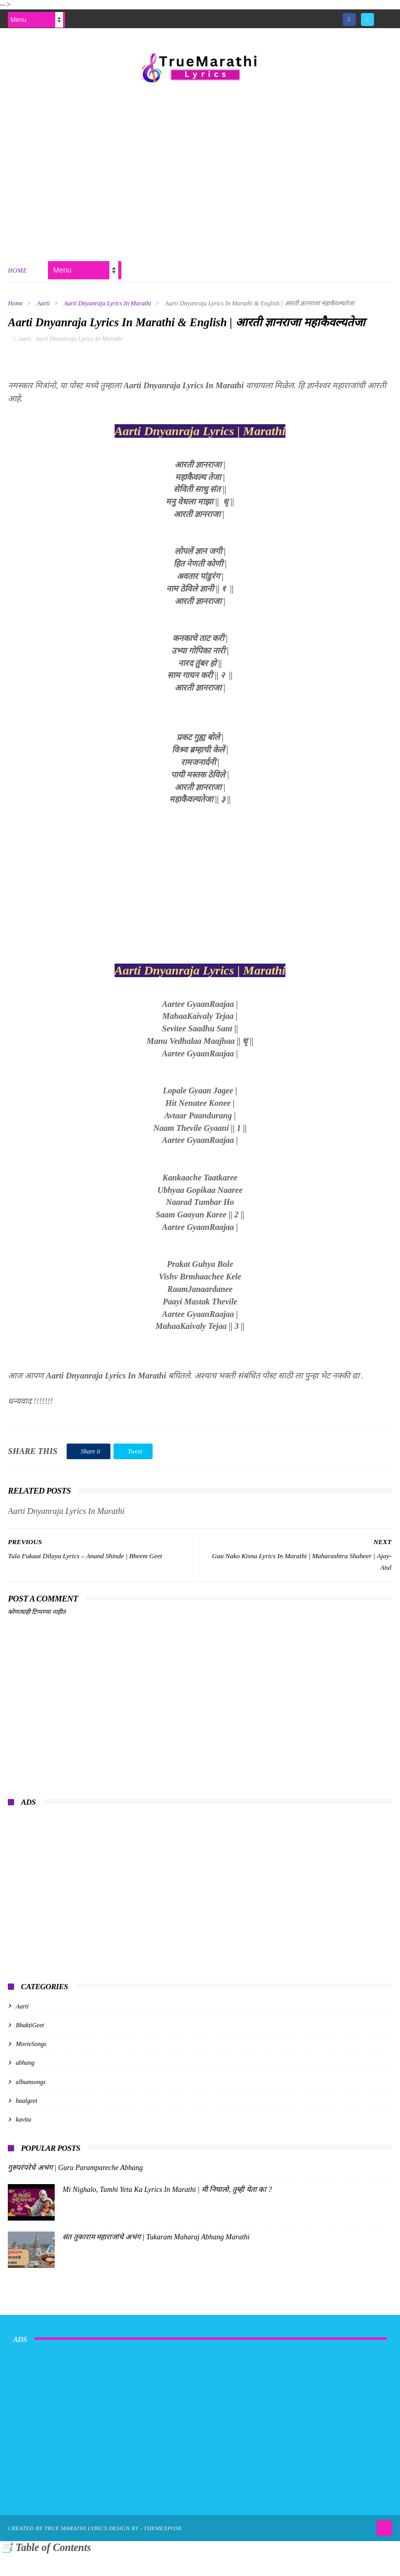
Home (17, 272)
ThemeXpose (163, 2550)
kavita (23, 2142)
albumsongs (30, 2104)
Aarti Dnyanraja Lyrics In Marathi (108, 305)
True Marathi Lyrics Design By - (94, 2550)
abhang (25, 2085)
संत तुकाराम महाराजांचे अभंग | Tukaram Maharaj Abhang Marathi (156, 2259)
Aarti (43, 305)
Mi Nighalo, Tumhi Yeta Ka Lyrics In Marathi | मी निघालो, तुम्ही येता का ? (167, 2212)
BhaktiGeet (30, 2047)
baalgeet (26, 2123)
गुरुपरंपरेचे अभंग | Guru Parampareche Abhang (75, 2190)
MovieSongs (31, 2066)
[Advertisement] (200, 171)
